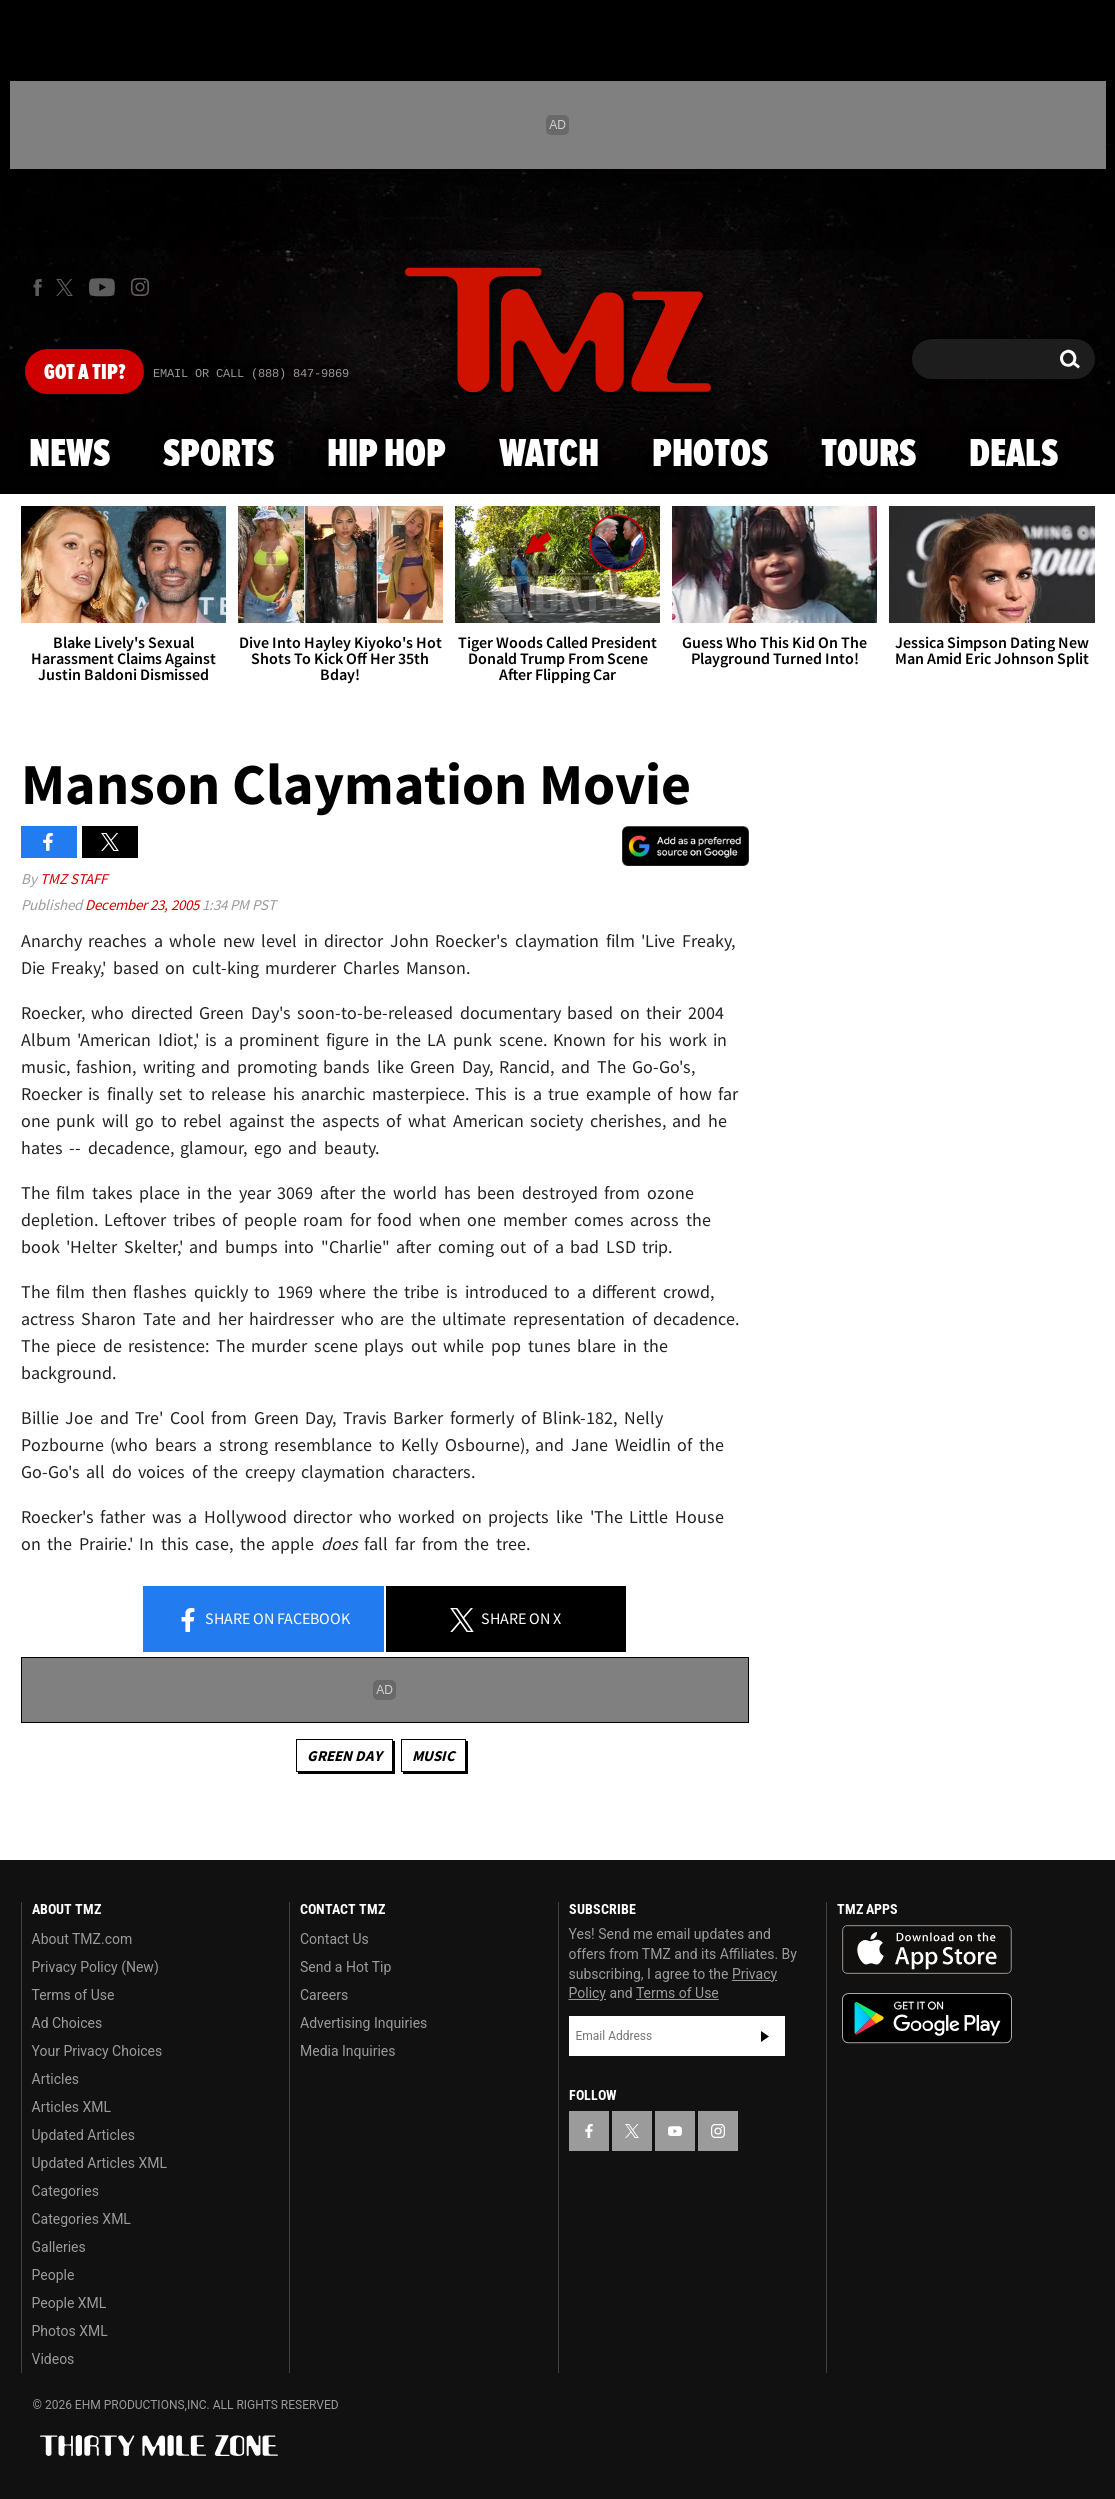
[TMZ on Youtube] (102, 287)
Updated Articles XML (99, 2163)
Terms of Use (73, 1995)
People (53, 2275)
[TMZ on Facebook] (37, 287)
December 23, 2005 (143, 904)
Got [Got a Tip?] (84, 373)
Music (433, 1755)
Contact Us (334, 1939)
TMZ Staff (73, 878)
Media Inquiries (347, 2051)
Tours (868, 455)
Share (263, 1620)
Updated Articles (83, 2135)
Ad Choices (67, 2023)
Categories (65, 2191)
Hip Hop (386, 455)
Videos (53, 2359)
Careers (324, 1995)
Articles (56, 2079)
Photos (710, 455)
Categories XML (81, 2219)
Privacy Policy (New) (95, 1967)
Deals (1013, 455)
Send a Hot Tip (345, 1967)
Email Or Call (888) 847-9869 (251, 374)
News (69, 455)
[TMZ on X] (67, 287)
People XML (69, 2303)
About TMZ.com (82, 1939)
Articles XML (72, 2107)
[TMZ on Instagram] (140, 287)
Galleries (59, 2247)
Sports (218, 455)
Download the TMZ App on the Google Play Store (927, 2018)
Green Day (344, 1755)
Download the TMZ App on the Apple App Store (927, 1950)
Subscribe (765, 2036)
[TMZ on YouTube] (675, 2131)
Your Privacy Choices (97, 2051)
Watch (549, 455)
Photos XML (70, 2331)
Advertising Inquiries (363, 2023)
